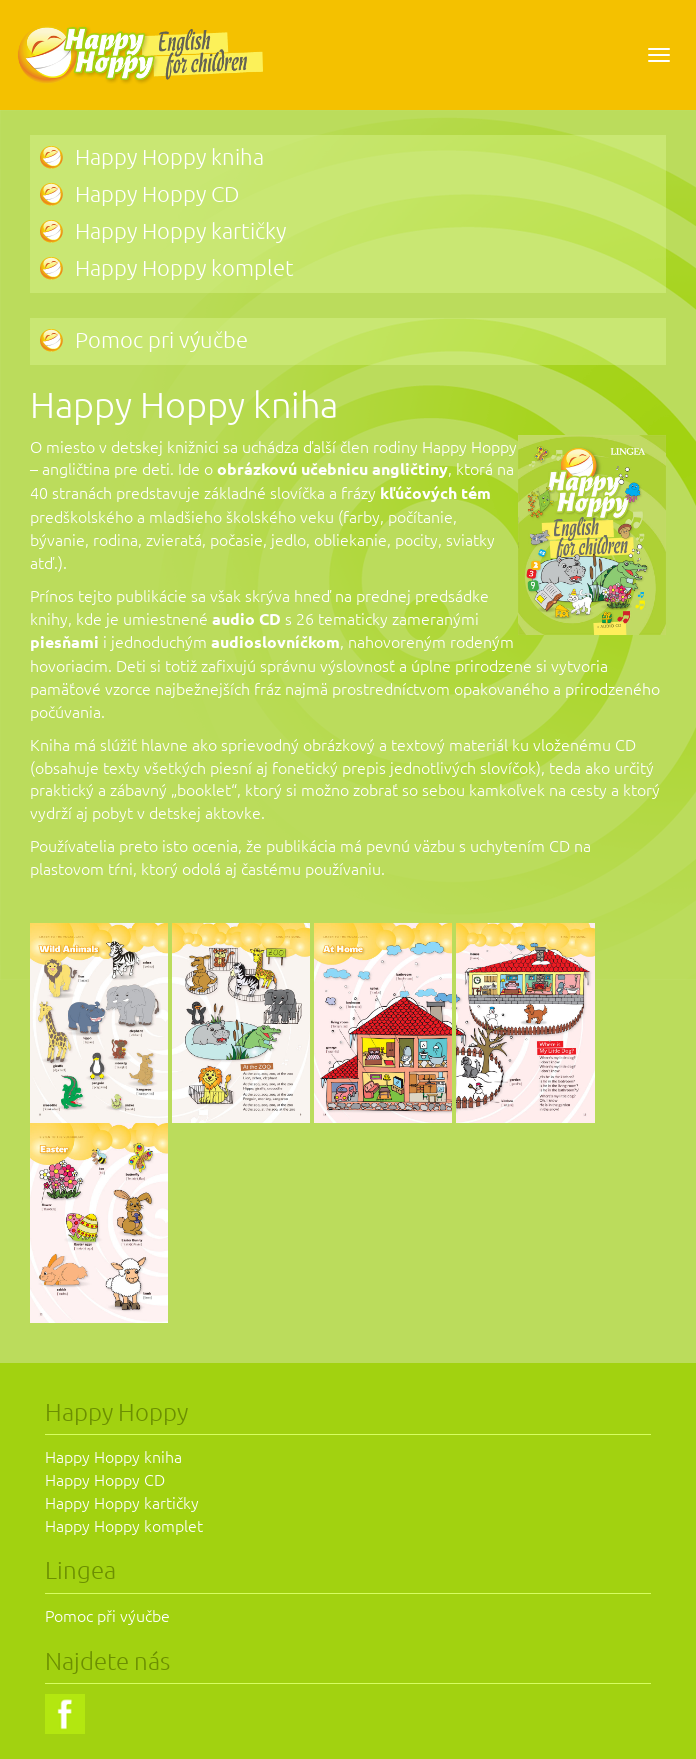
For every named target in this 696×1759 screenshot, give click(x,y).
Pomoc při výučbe (107, 1615)
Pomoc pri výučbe (161, 339)
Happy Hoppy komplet (184, 267)
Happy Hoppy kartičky (180, 230)
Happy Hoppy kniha (169, 156)
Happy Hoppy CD (157, 193)
